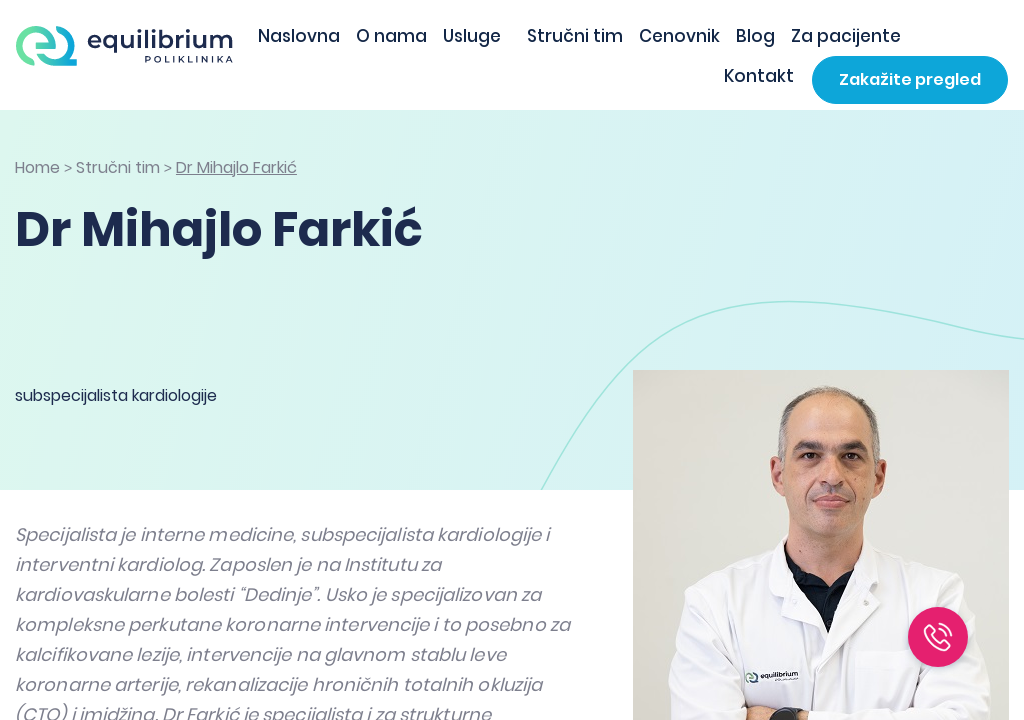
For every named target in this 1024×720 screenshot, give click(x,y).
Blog (755, 36)
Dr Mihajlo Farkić (236, 167)
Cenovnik (679, 36)
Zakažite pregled (910, 79)
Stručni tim (575, 36)
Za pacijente (846, 36)
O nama (391, 36)
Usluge (472, 36)
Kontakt (759, 76)
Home (37, 167)
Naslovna (299, 36)
